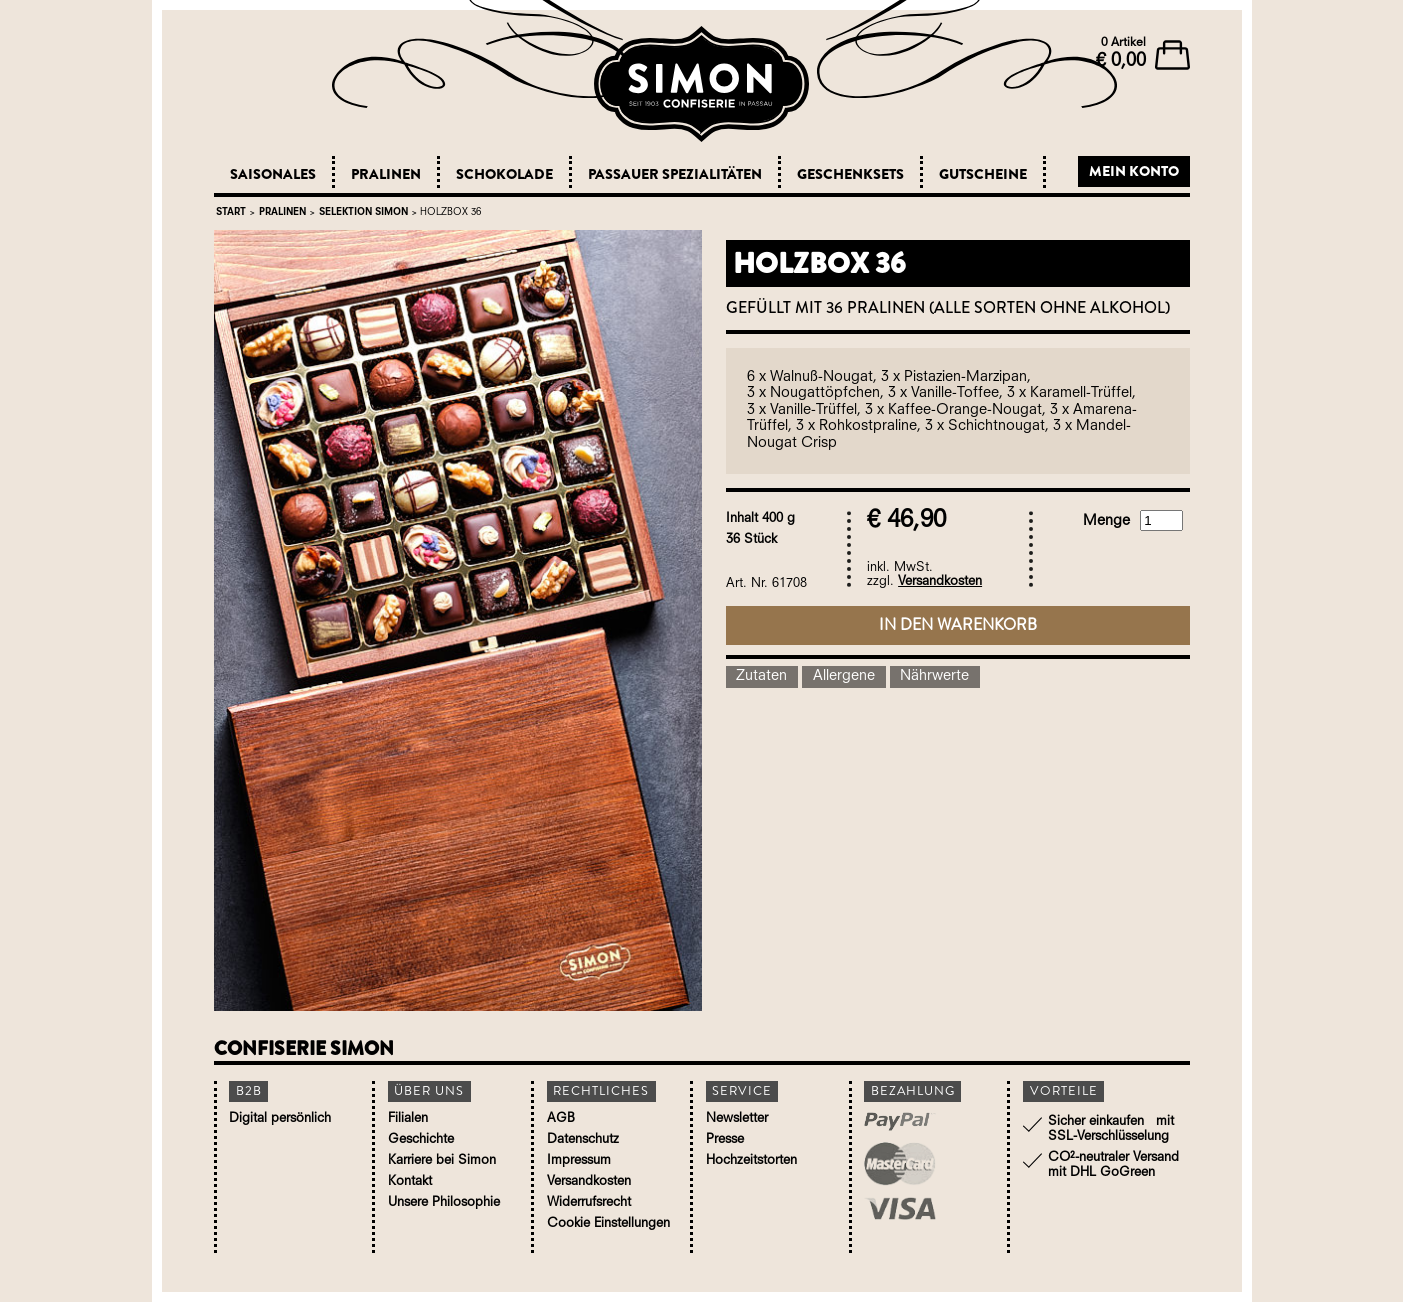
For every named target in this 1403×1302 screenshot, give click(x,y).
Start (231, 212)
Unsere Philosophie (444, 1202)
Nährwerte (934, 676)
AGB (561, 1118)
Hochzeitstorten (751, 1160)
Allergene (844, 676)
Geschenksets (850, 174)
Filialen (408, 1118)
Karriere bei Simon (442, 1160)
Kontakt (410, 1181)
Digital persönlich (280, 1118)
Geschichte (421, 1139)
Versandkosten (940, 581)
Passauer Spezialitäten (675, 174)
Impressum (579, 1160)
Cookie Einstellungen (608, 1223)
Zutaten (761, 676)
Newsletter (737, 1118)
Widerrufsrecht (589, 1202)
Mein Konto (1134, 171)
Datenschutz (583, 1139)
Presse (725, 1139)
